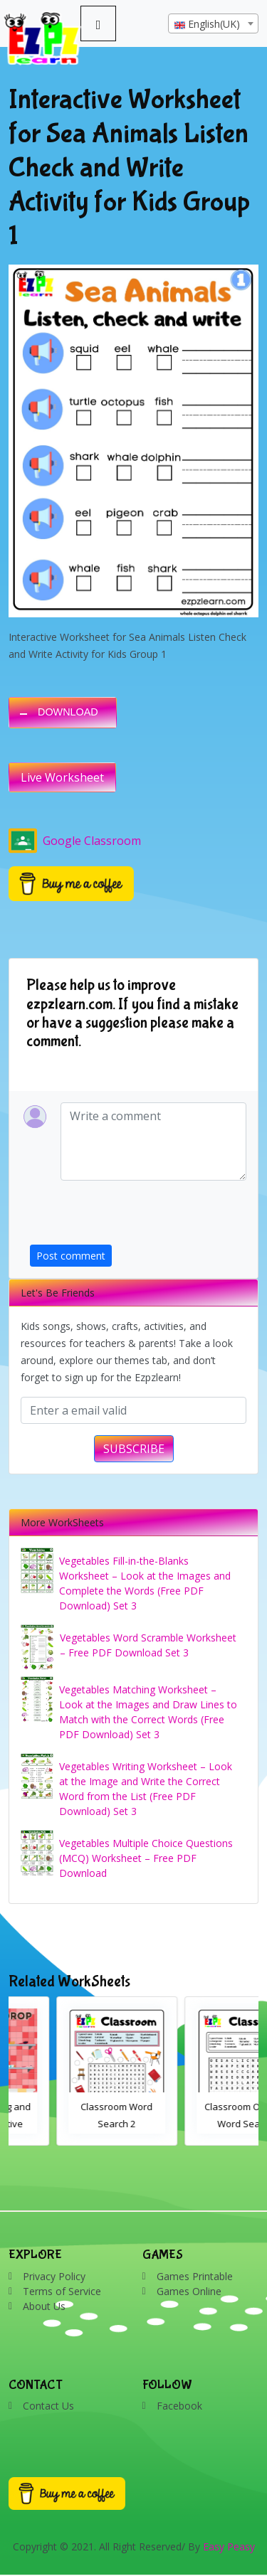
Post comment (70, 1255)
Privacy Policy (54, 2276)
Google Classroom (75, 840)
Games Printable (195, 2276)
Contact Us (48, 2405)
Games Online (189, 2291)
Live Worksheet (62, 777)
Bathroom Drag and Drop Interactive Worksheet (69, 2123)
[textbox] (213, 24)
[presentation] (138, 1217)
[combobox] (213, 23)
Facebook (179, 2405)
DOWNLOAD (68, 712)
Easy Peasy (229, 2546)
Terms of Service (62, 2291)
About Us (44, 2306)
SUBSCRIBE (133, 1449)
